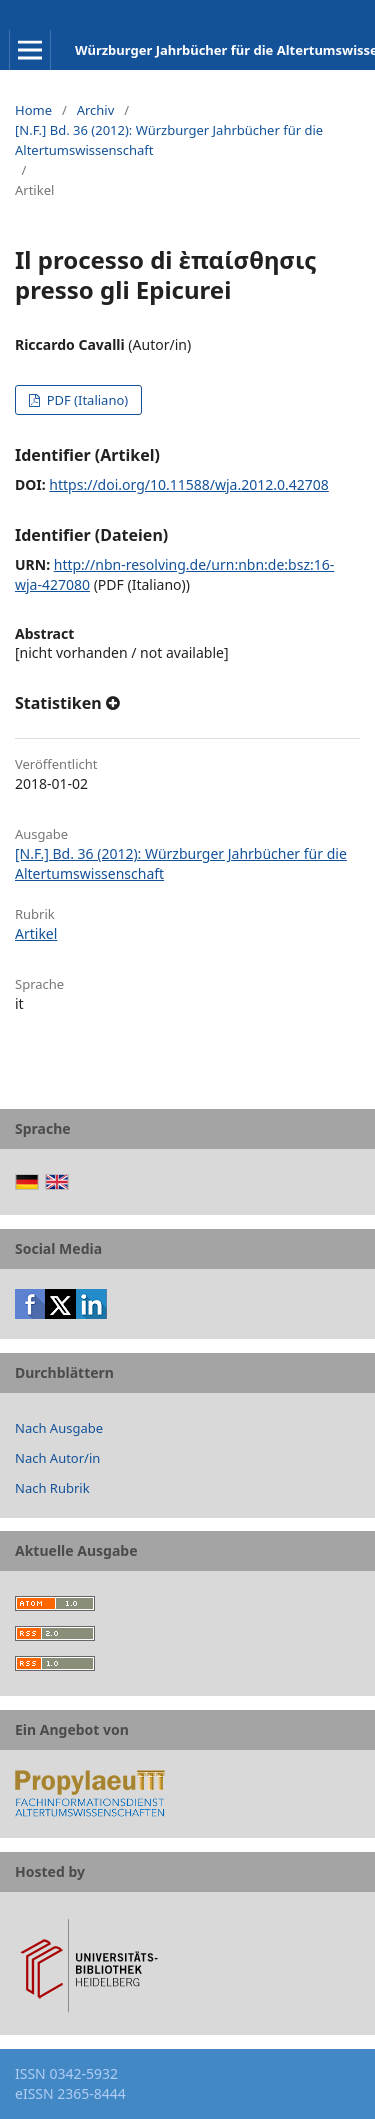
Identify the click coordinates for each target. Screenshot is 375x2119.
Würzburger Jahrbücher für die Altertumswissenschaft (225, 50)
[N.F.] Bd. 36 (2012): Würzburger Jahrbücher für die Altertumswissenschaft (169, 140)
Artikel (36, 933)
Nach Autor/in (57, 1458)
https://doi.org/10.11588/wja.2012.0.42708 (188, 484)
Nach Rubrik (52, 1488)
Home (33, 110)
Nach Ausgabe (59, 1428)
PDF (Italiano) (85, 400)
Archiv (96, 110)
